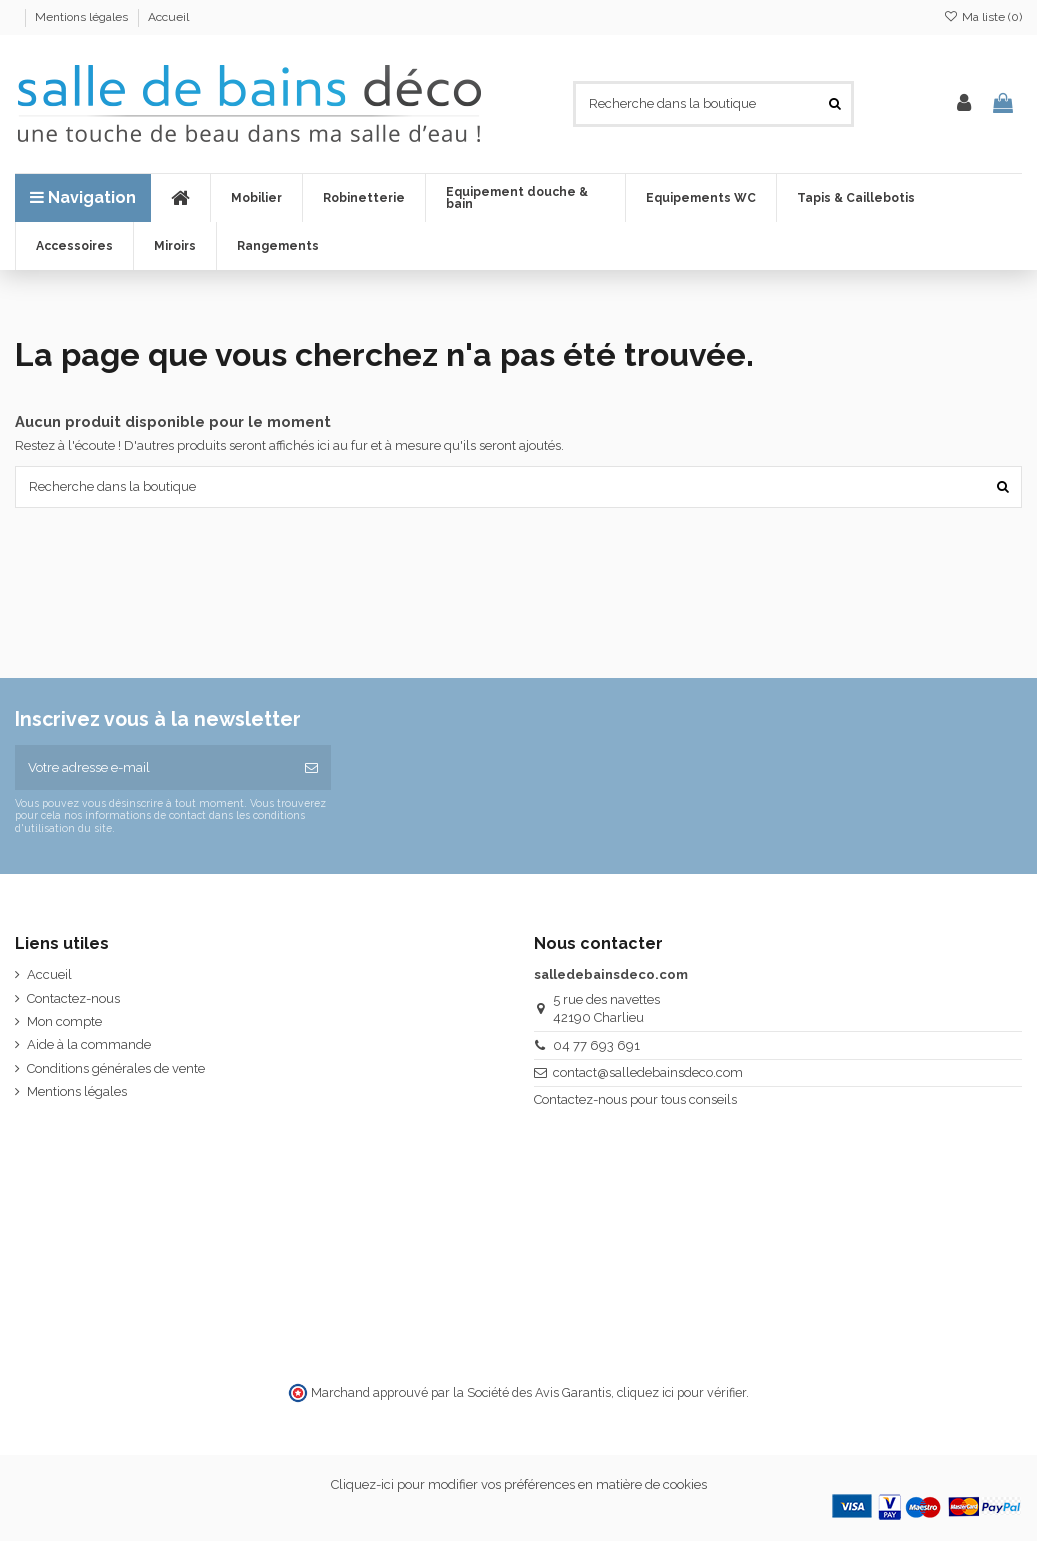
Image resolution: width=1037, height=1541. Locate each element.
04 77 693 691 (596, 1045)
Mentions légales (83, 17)
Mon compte (64, 1021)
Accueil (168, 17)
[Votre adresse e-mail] (153, 768)
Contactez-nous (73, 998)
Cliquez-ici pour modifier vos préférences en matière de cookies (519, 1484)
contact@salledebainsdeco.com (648, 1072)
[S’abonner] (311, 768)
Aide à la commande (89, 1044)
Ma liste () (983, 17)
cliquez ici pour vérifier (681, 1392)
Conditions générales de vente (116, 1068)
